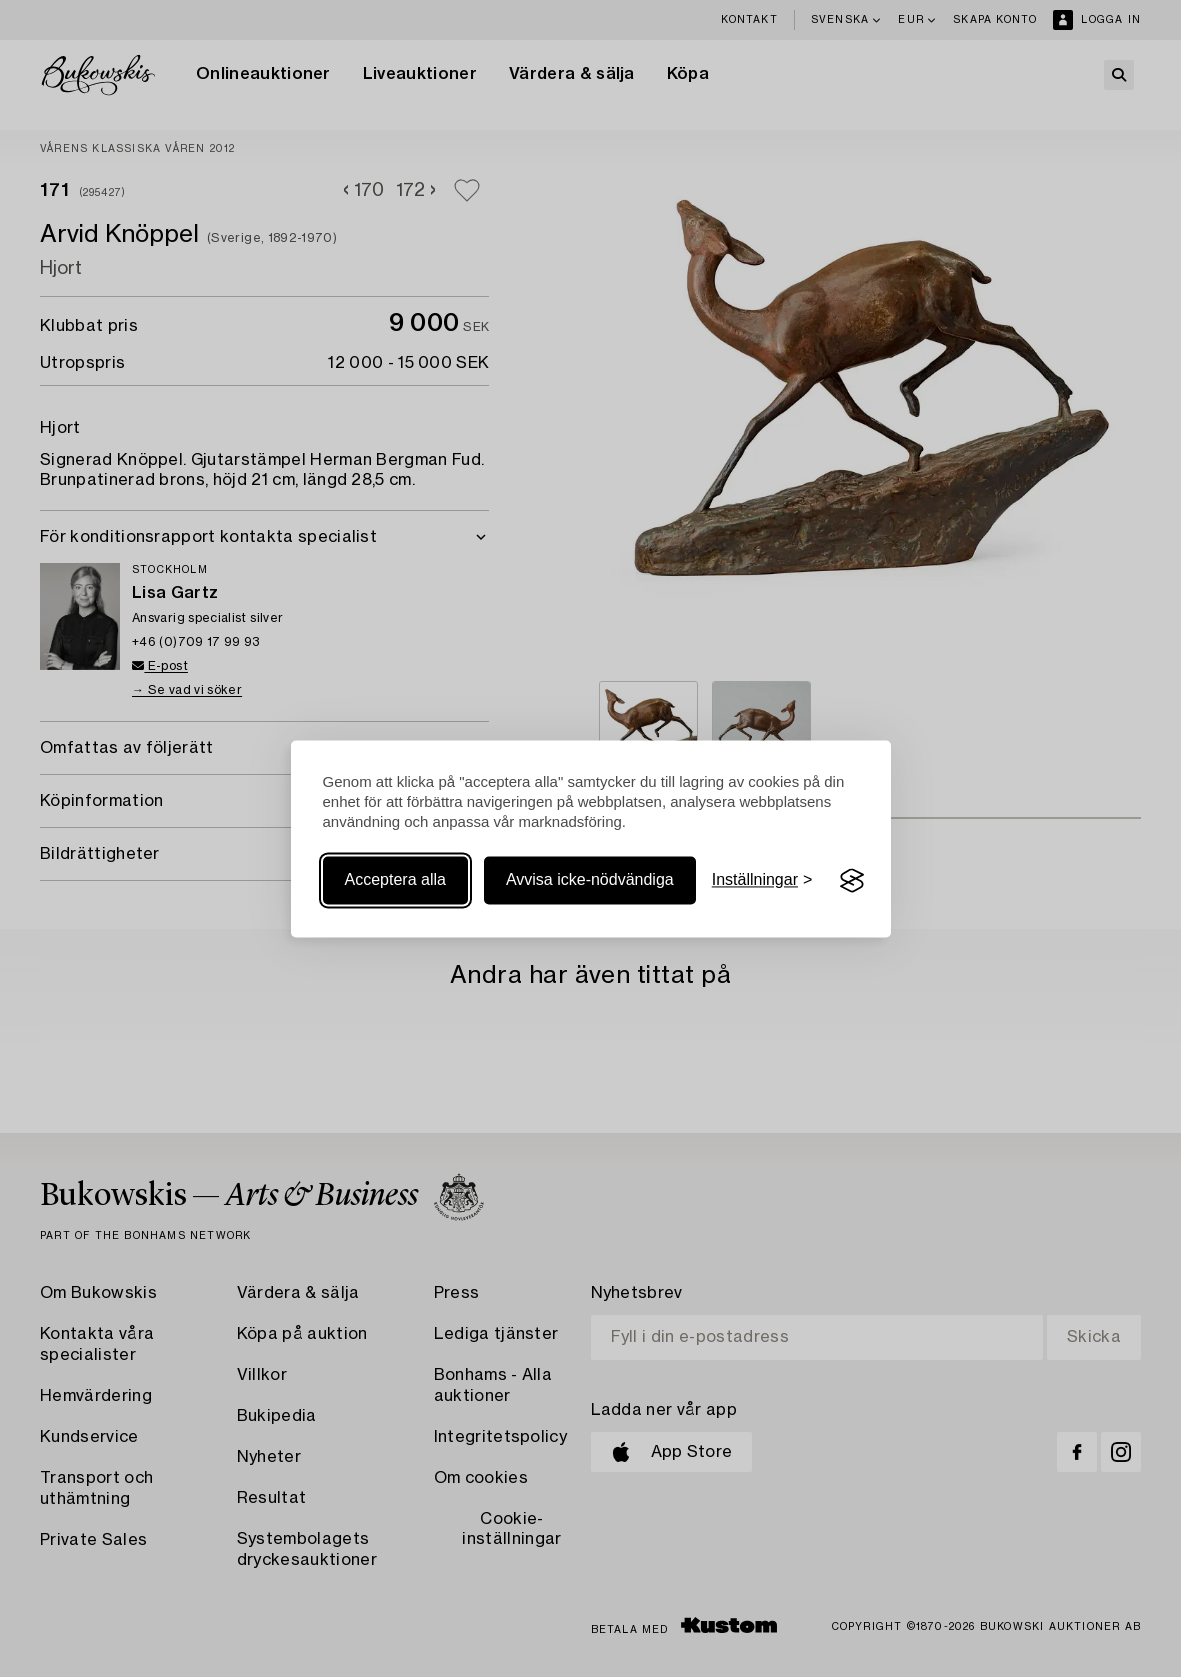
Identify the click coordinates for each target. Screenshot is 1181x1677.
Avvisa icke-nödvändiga (590, 880)
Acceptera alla (395, 880)
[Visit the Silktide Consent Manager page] (852, 881)
